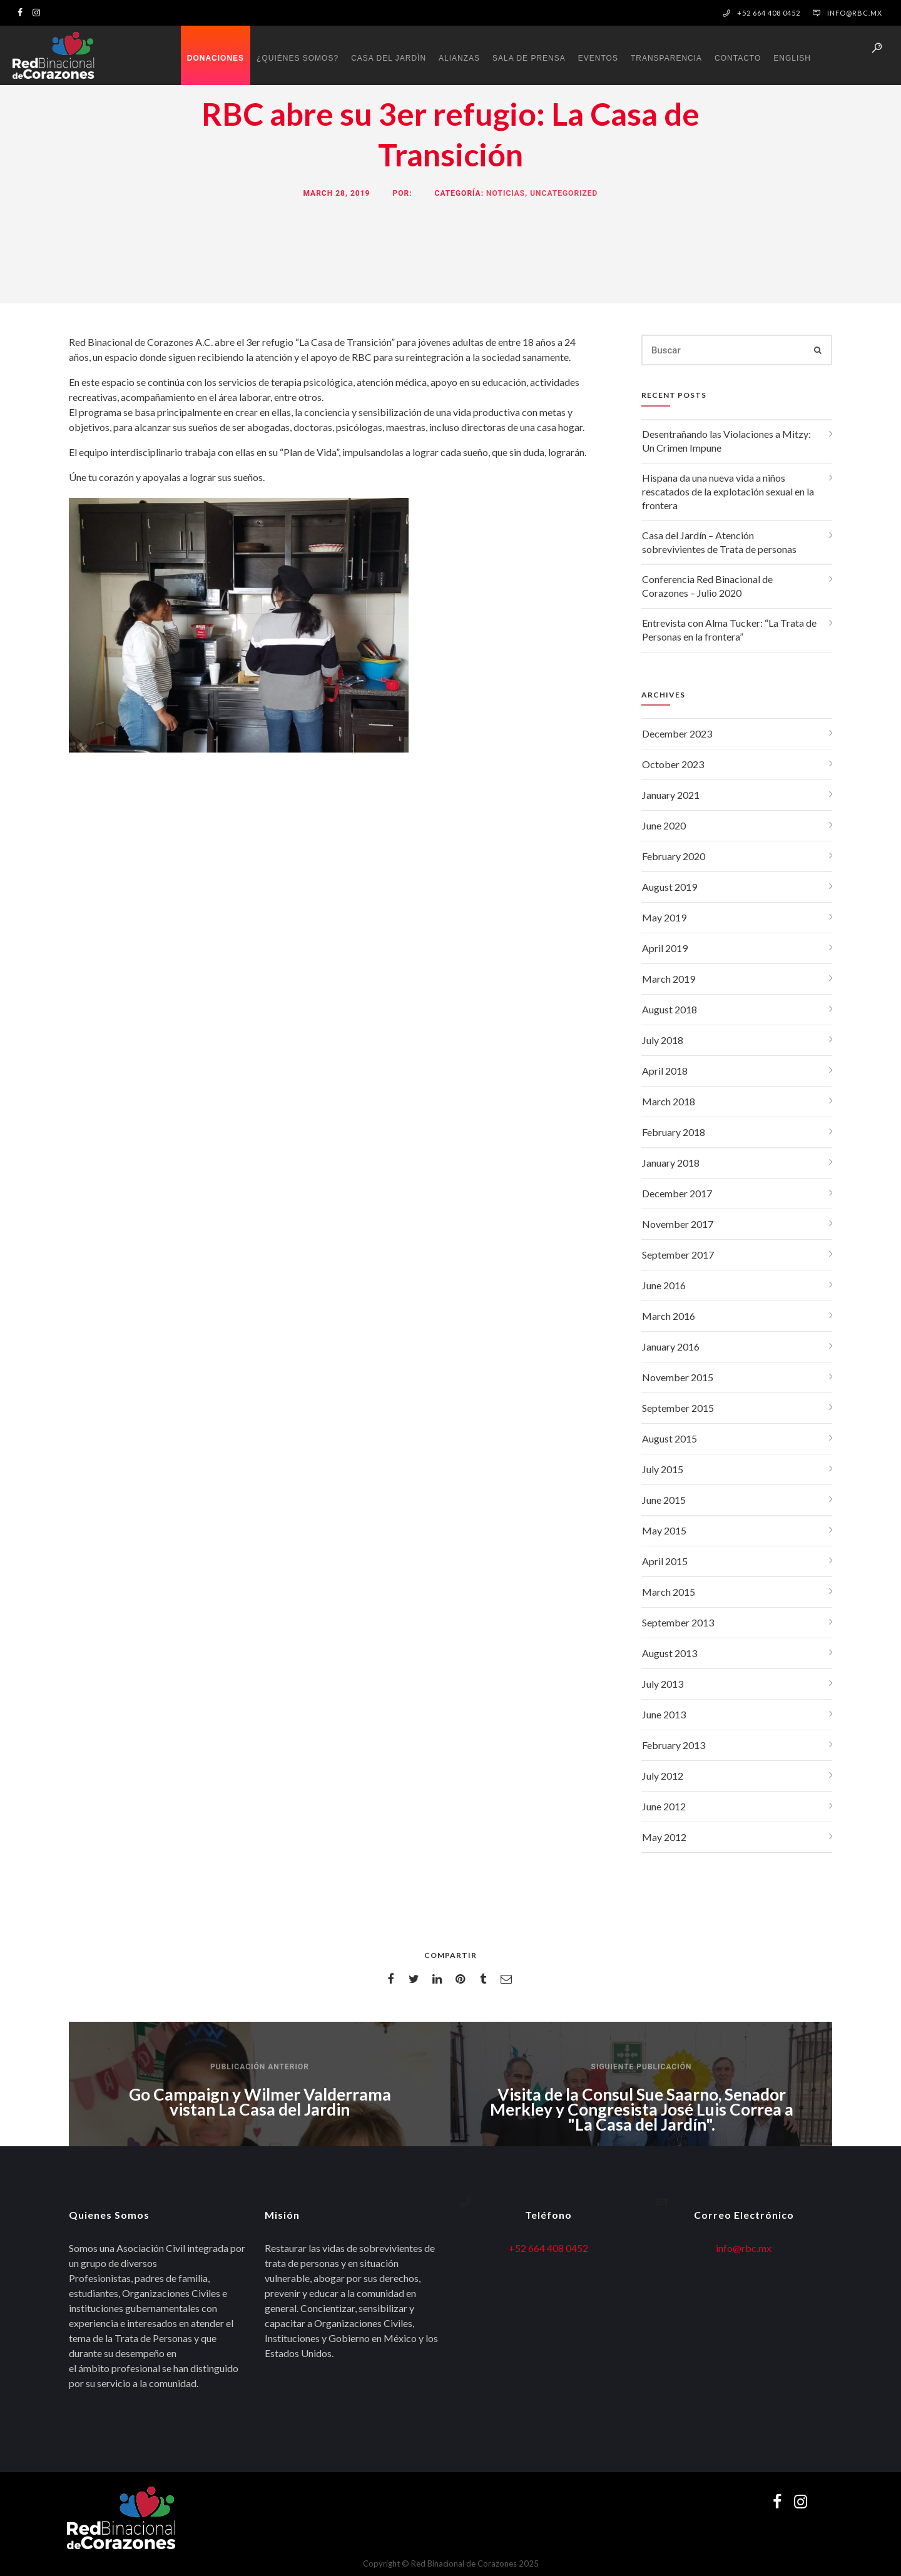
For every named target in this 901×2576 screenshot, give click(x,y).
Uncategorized (564, 193)
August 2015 (669, 1438)
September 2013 (678, 1622)
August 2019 (669, 887)
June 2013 (664, 1714)
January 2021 (671, 795)
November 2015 (677, 1377)
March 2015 (668, 1592)
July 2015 (662, 1469)
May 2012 (664, 1837)
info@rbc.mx (854, 13)
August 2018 (669, 1009)
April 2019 (665, 948)
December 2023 (677, 733)
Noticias (505, 193)
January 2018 (671, 1163)
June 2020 (664, 825)
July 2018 (662, 1040)
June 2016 (664, 1285)
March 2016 (668, 1316)
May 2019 (664, 917)
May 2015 (664, 1530)
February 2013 (673, 1745)
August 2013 (669, 1653)
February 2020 (673, 856)
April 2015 (665, 1561)
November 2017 (677, 1224)
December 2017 (677, 1193)
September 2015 (678, 1408)
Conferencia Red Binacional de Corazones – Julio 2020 (707, 586)
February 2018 (673, 1132)
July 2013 (662, 1684)
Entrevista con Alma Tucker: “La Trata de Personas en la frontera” (729, 629)
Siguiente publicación (641, 2066)
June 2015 (664, 1500)
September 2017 (678, 1254)
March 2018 (668, 1101)
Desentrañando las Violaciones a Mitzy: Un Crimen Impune (726, 441)
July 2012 (662, 1776)
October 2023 (673, 764)
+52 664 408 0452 (548, 2248)
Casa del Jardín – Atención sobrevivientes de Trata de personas (719, 542)
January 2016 (671, 1346)
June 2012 (664, 1806)
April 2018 (665, 1071)
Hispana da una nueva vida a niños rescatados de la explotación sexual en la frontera (728, 491)
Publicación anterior (259, 2066)
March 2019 (668, 979)
